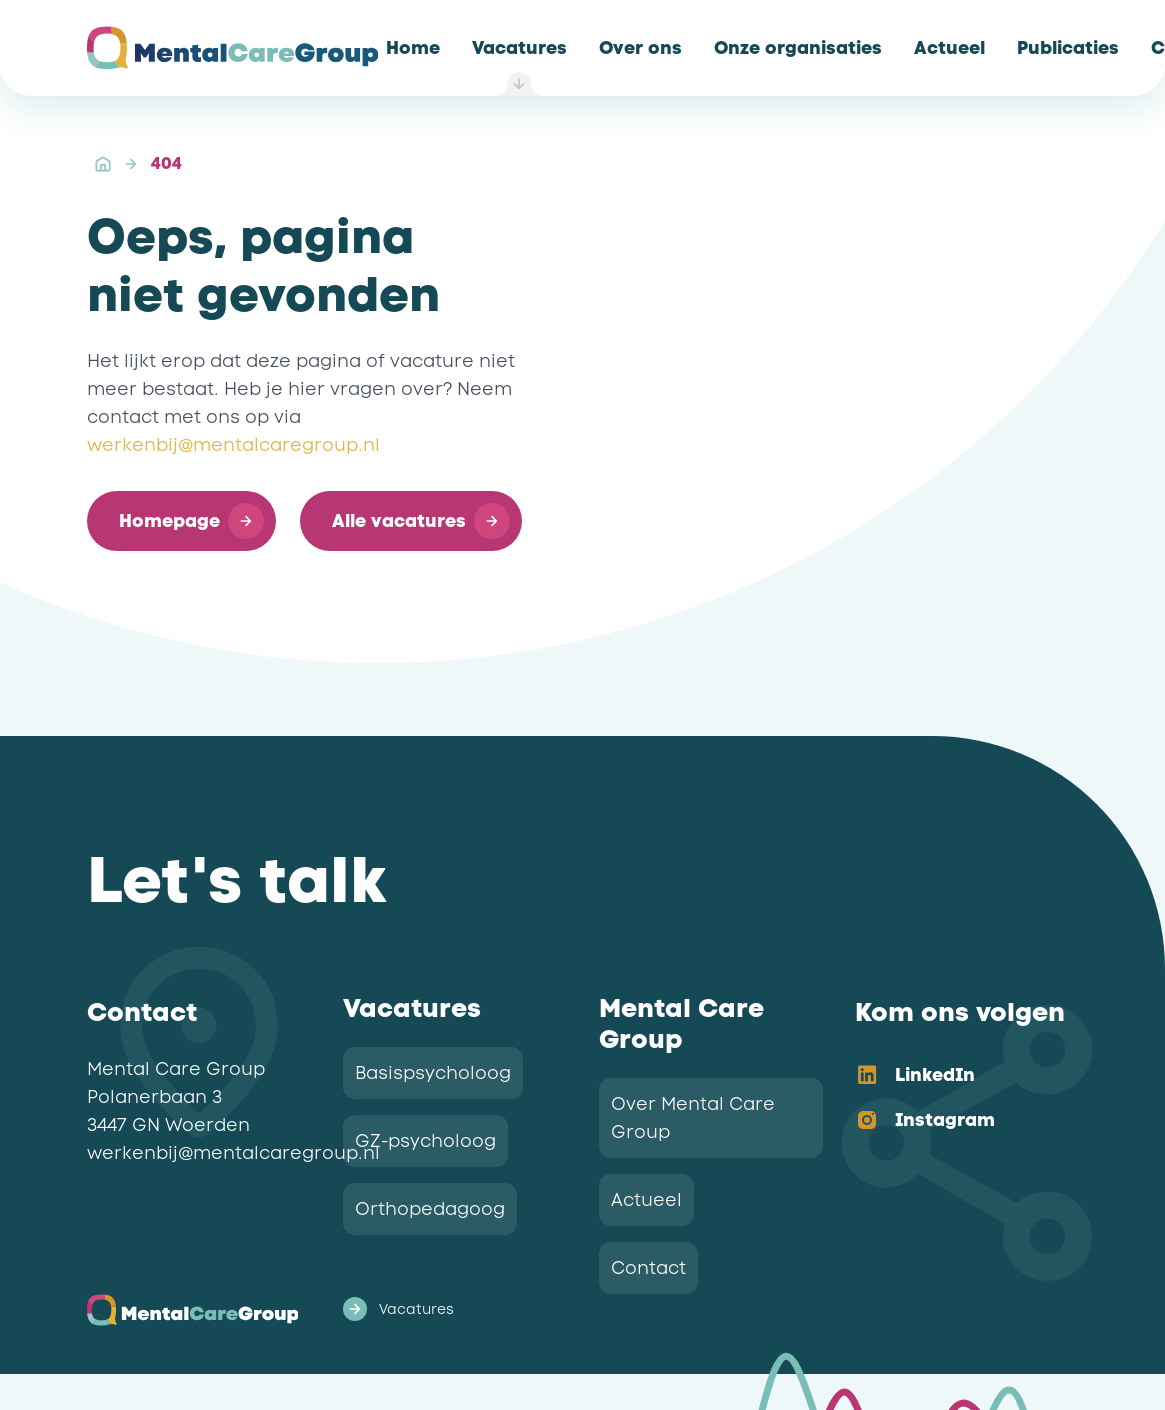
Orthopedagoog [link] (430, 1209)
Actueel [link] (646, 1200)
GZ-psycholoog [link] (425, 1141)
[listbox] (951, 1099)
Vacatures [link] (398, 1309)
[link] (413, 48)
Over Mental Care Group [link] (693, 1118)
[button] (181, 521)
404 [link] (166, 163)
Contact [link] (648, 1268)
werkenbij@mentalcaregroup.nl (233, 445)
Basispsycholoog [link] (433, 1073)
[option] (951, 1076)
